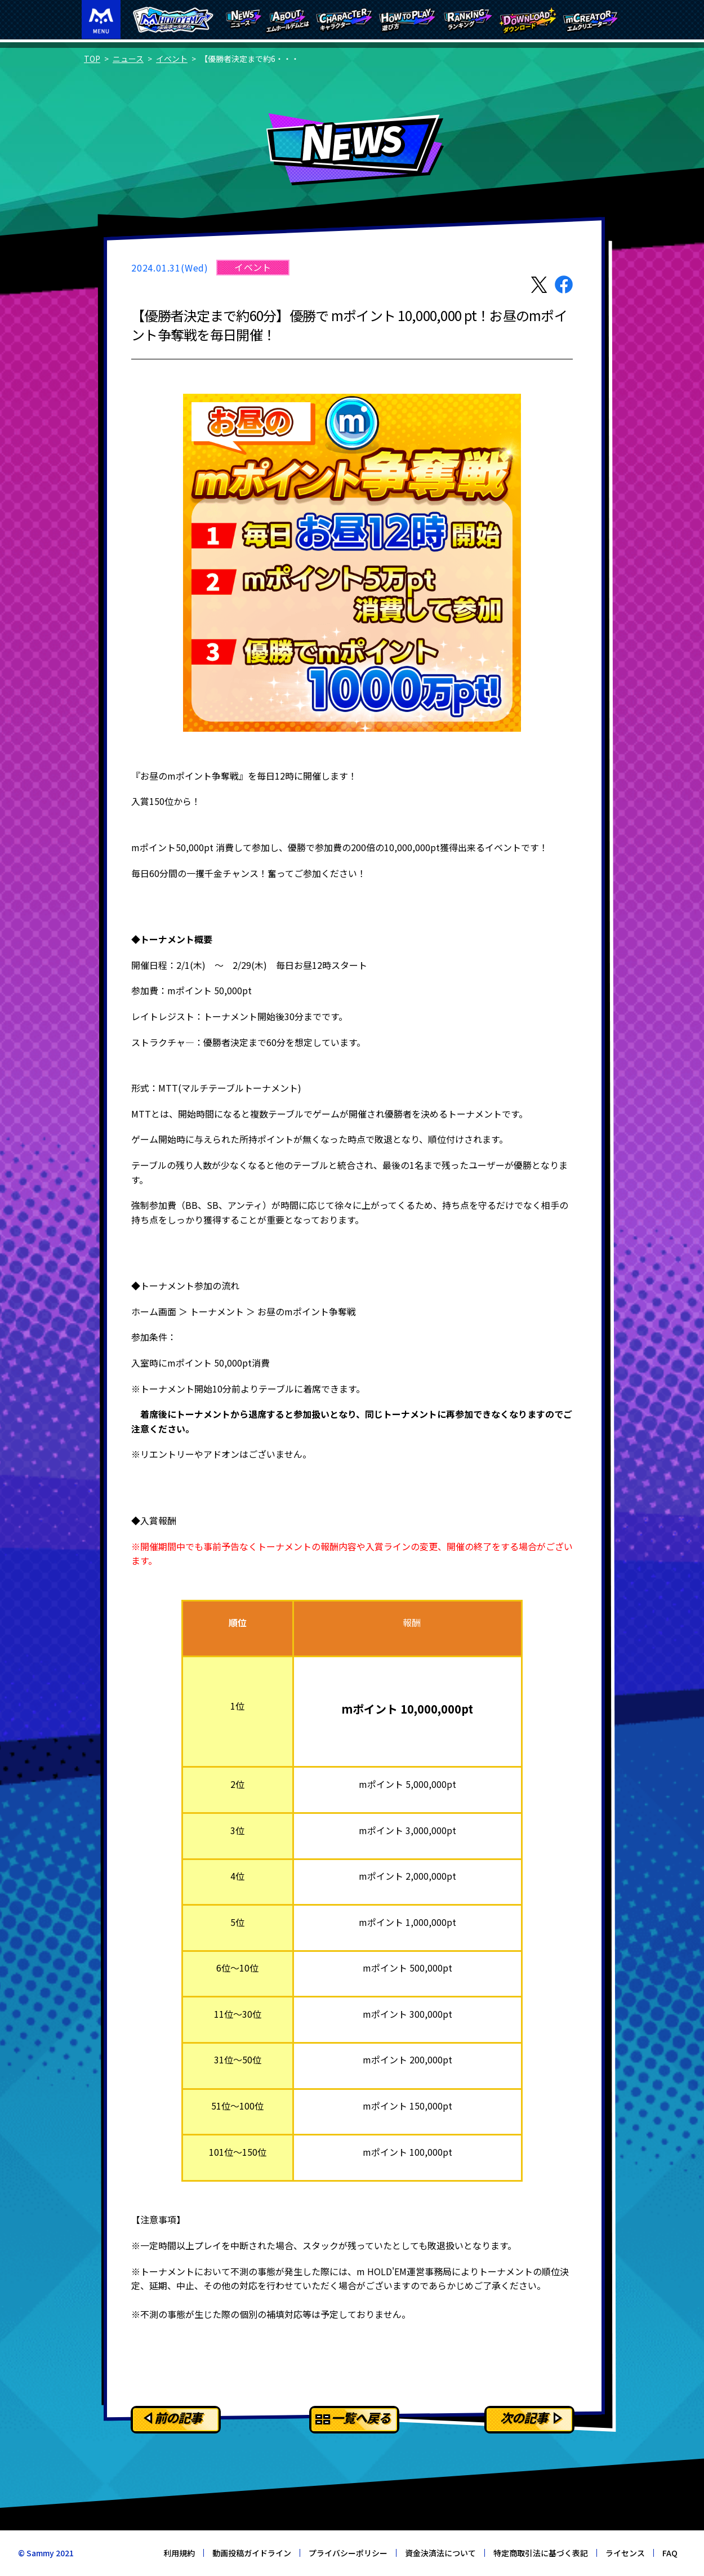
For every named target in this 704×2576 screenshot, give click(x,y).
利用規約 (179, 2553)
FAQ (670, 2553)
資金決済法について (440, 2553)
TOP (92, 58)
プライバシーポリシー (348, 2553)
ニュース (128, 58)
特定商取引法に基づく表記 (540, 2553)
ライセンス (625, 2553)
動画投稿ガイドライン (251, 2553)
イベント (172, 58)
